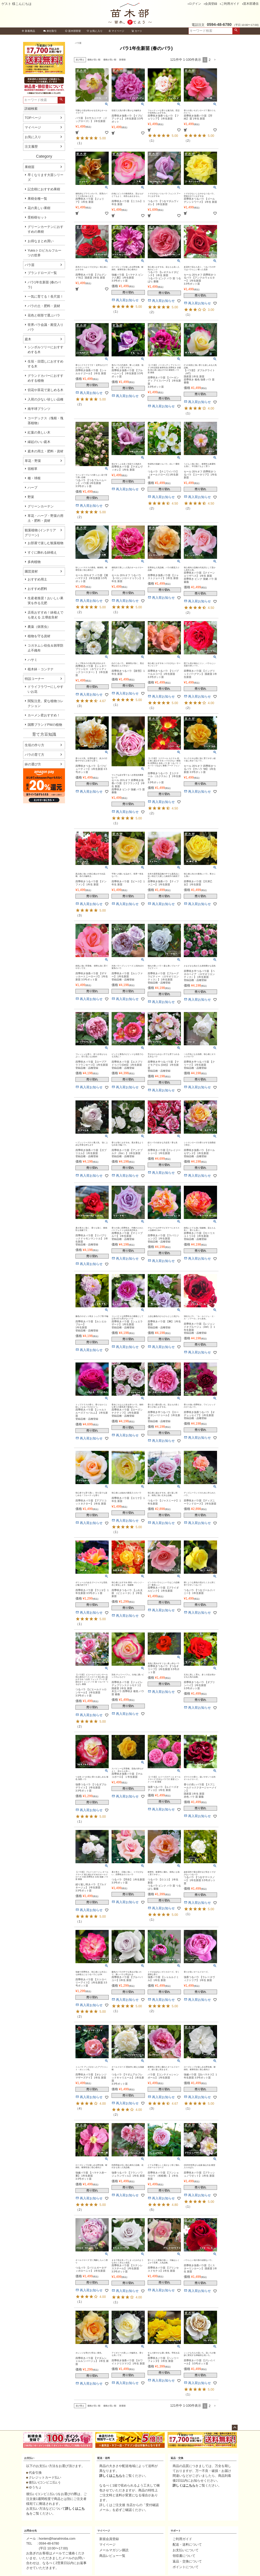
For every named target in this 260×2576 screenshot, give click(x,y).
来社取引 (50, 30)
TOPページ (33, 118)
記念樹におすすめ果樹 (44, 189)
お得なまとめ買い (41, 241)
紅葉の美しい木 (39, 432)
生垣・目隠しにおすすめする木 (45, 364)
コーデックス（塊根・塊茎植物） (45, 420)
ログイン (195, 3)
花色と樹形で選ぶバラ (44, 315)
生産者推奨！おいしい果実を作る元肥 (45, 600)
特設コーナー (34, 679)
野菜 (31, 497)
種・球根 (34, 478)
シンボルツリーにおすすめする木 (45, 349)
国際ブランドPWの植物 (45, 724)
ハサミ (32, 660)
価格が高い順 (109, 59)
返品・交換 (177, 2458)
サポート (176, 2530)
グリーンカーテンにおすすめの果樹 (45, 229)
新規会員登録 (109, 2539)
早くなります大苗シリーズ (45, 177)
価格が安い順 (93, 59)
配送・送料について (187, 2544)
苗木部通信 (251, 3)
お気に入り (95, 30)
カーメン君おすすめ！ (44, 715)
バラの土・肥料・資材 (44, 306)
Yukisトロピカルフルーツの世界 (44, 253)
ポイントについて (186, 2567)
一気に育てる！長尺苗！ (45, 296)
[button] (215, 60)
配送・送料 (103, 2458)
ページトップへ (235, 2428)
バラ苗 (29, 265)
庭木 (28, 339)
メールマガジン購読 (114, 2550)
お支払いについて (186, 2550)
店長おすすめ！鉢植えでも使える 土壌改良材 (45, 615)
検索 (236, 31)
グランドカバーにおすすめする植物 (45, 378)
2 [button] (210, 60)
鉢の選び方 (33, 764)
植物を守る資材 (39, 636)
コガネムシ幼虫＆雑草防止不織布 (45, 648)
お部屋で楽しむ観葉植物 (45, 543)
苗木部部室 (73, 30)
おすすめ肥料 (37, 589)
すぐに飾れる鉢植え (42, 552)
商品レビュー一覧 (112, 2556)
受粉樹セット (37, 217)
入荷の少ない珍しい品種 (45, 399)
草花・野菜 (33, 461)
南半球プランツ (39, 409)
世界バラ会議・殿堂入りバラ (45, 327)
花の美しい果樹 (39, 208)
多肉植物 (34, 562)
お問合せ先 (30, 2530)
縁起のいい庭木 (39, 442)
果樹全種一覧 (37, 198)
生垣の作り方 (34, 745)
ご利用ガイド (230, 3)
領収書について (184, 2556)
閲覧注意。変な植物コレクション (45, 703)
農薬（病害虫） (39, 627)
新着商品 (28, 30)
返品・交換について (187, 2561)
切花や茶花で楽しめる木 (45, 390)
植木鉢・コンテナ (41, 669)
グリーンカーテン (41, 506)
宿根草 (32, 469)
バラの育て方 (34, 754)
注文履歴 (31, 146)
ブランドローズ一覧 (42, 273)
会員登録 (211, 3)
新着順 (122, 59)
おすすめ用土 (37, 579)
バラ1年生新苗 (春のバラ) (44, 284)
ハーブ (32, 487)
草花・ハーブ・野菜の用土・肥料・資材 (45, 518)
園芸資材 (31, 571)
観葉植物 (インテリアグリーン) (40, 532)
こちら (117, 2476)
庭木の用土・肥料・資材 (45, 451)
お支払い (29, 2458)
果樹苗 (29, 167)
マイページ (116, 30)
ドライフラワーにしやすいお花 (45, 689)
